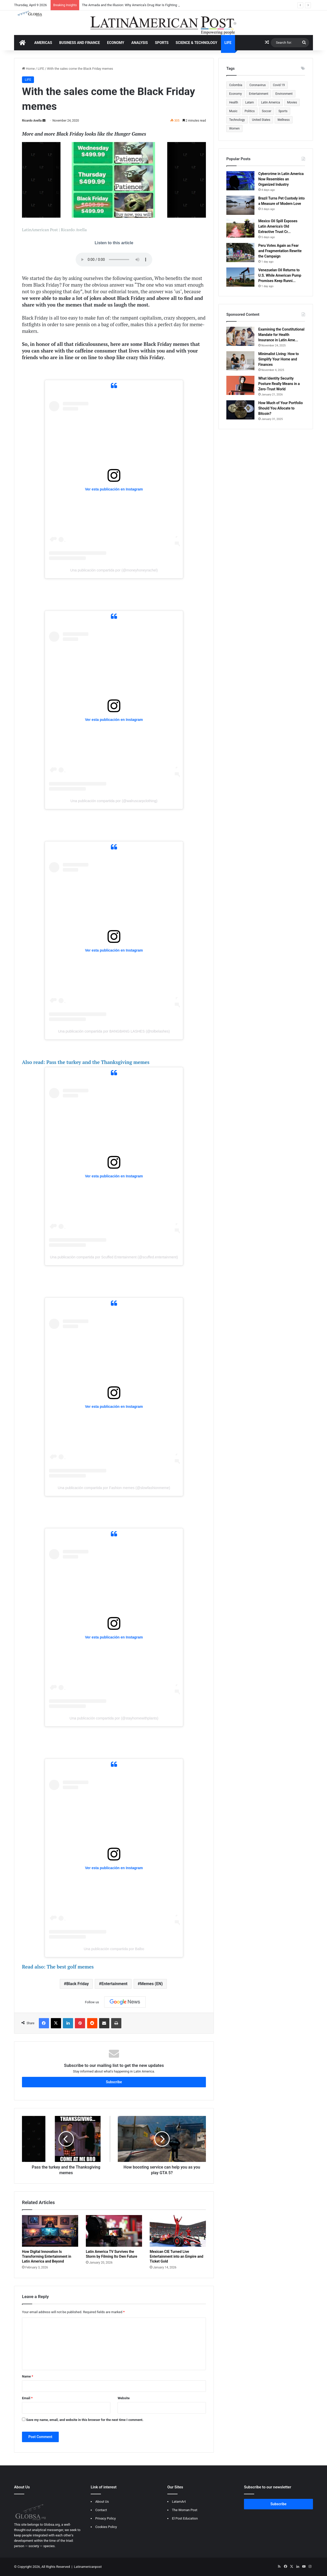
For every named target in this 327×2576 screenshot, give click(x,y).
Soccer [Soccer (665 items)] (266, 111)
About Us (102, 2501)
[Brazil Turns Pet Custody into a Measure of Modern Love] (240, 205)
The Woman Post (184, 2510)
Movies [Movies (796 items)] (292, 102)
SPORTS (162, 43)
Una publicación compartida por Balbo (114, 1949)
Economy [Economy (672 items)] (235, 94)
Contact (101, 2510)
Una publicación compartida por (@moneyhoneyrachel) (114, 570)
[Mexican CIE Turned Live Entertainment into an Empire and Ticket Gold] (178, 2231)
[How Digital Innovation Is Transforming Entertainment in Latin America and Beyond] (50, 2231)
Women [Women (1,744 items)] (234, 128)
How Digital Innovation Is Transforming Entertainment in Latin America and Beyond (46, 2256)
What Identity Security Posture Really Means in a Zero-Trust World (279, 383)
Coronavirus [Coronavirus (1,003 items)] (257, 85)
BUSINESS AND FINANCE (79, 43)
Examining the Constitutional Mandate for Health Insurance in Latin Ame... (281, 334)
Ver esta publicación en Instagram (114, 489)
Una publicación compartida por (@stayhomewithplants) (113, 1718)
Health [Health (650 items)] (233, 102)
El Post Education (185, 2518)
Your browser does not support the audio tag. (114, 259)
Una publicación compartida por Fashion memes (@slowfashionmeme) (114, 1488)
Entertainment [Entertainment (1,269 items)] (258, 94)
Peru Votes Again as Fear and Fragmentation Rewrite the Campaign (279, 250)
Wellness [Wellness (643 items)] (283, 120)
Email (27, 2398)
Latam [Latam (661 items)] (249, 102)
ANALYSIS (139, 43)
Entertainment (114, 1983)
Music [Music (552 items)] (233, 111)
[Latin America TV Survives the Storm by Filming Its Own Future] (114, 2231)
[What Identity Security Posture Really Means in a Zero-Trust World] (240, 385)
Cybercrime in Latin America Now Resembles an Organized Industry (281, 179)
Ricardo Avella (32, 120)
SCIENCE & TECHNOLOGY (196, 43)
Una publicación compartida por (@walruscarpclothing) (114, 801)
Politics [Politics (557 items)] (250, 111)
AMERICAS (43, 43)
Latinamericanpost (88, 2567)
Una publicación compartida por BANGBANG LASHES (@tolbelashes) (114, 1031)
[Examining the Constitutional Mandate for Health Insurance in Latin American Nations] (240, 336)
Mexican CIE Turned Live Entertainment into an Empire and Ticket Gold (176, 2256)
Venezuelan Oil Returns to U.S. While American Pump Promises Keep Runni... (279, 275)
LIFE (228, 43)
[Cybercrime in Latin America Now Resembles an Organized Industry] (240, 180)
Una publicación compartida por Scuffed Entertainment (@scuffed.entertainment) (114, 1257)
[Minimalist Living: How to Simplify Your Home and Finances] (240, 360)
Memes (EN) (151, 1983)
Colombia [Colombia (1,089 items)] (235, 85)
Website (124, 2398)
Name (27, 2376)
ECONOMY (115, 43)
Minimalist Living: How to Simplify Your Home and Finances (278, 359)
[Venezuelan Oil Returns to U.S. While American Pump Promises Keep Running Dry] (240, 277)
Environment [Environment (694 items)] (284, 94)
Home (28, 69)
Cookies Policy (106, 2527)
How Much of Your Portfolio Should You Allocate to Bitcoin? (280, 408)
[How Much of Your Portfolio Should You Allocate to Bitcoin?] (240, 409)
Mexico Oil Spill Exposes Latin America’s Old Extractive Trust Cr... (277, 226)
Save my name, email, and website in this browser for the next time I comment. (84, 2420)
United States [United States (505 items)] (261, 120)
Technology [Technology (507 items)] (237, 120)
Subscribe (114, 2082)
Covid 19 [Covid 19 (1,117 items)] (279, 85)
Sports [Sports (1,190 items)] (282, 111)
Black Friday (77, 1983)
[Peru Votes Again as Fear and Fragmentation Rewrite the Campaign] (240, 252)
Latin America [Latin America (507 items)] (270, 102)
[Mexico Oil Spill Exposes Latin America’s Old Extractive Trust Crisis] (240, 228)
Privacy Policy (105, 2518)
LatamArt (179, 2501)
